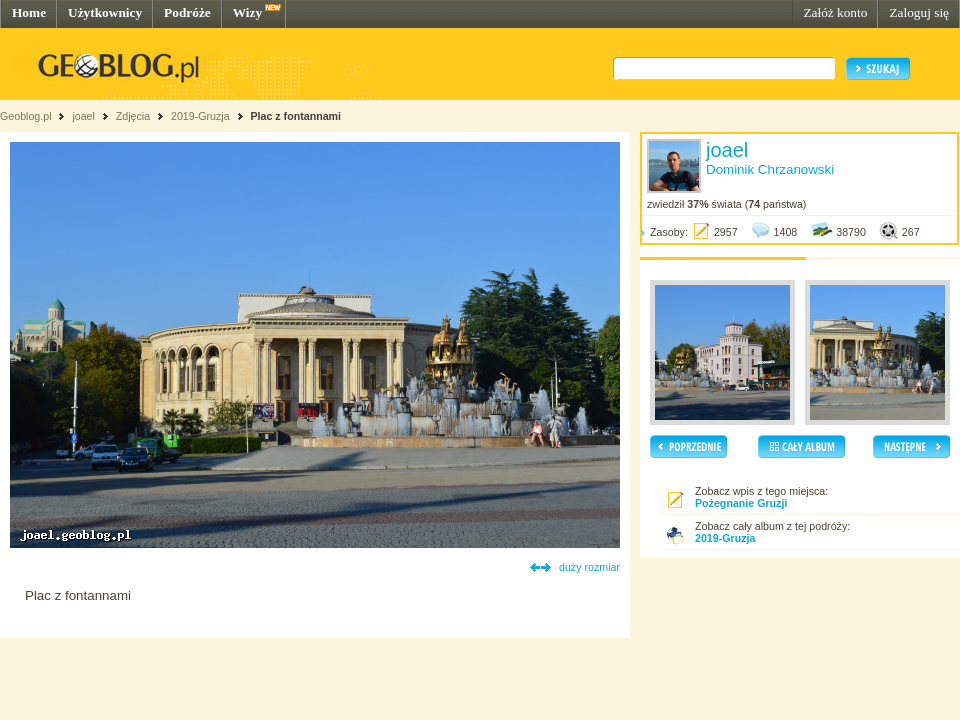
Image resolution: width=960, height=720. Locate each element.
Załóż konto (835, 12)
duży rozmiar (589, 567)
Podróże (187, 12)
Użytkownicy (105, 12)
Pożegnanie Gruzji (741, 503)
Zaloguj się (919, 12)
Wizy (247, 12)
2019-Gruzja (200, 116)
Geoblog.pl (26, 116)
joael (83, 116)
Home (29, 12)
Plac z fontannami (295, 116)
